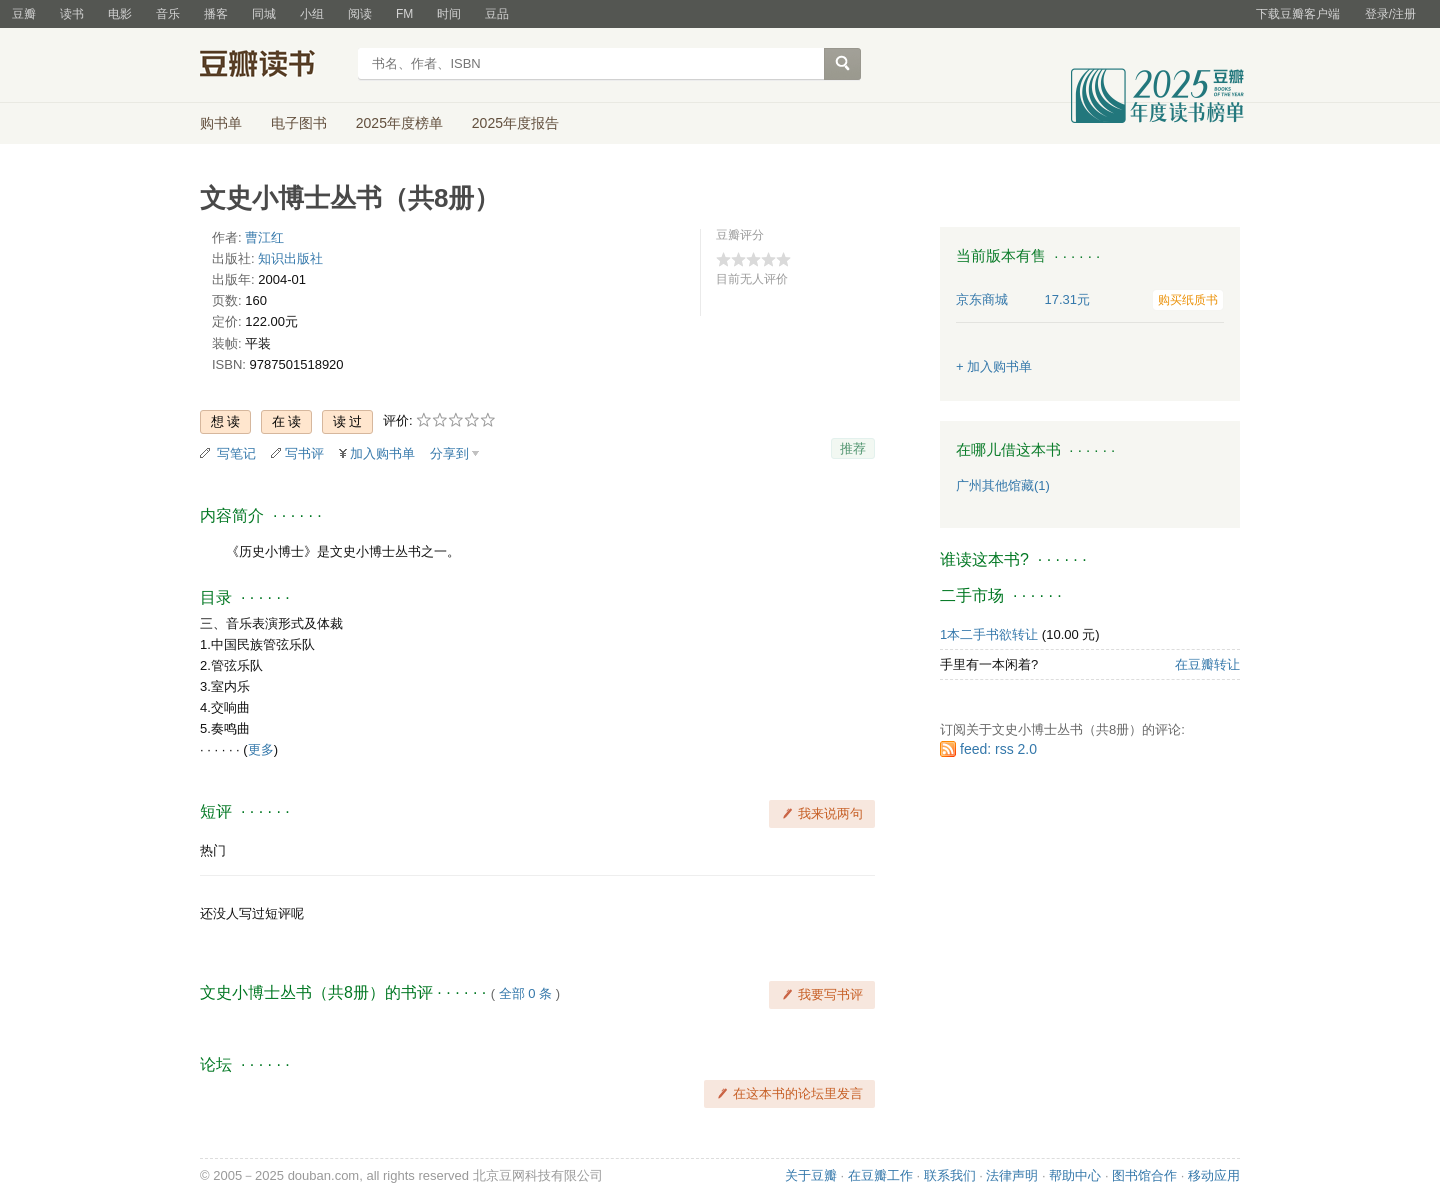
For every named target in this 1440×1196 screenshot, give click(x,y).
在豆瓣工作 (880, 1175)
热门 (213, 850)
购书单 (221, 123)
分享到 (449, 453)
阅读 (360, 14)
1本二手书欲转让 (989, 634)
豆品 (497, 14)
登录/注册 (1390, 14)
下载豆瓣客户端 (1298, 14)
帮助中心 (1075, 1175)
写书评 (304, 453)
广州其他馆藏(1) (1003, 485)
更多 (261, 749)
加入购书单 (382, 453)
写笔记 (236, 453)
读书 (72, 14)
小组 (312, 14)
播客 (216, 14)
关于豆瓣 (811, 1175)
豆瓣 (24, 14)
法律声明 (1012, 1175)
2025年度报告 (515, 123)
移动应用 (1214, 1175)
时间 (449, 14)
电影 (120, 14)
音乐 (168, 14)
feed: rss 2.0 (998, 749)
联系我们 (950, 1175)
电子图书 (299, 123)
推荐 (853, 448)
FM (404, 14)
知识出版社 (290, 258)
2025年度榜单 (399, 123)
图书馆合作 (1144, 1175)
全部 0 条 (525, 993)
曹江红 (264, 237)
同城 (264, 14)
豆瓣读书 (272, 66)
